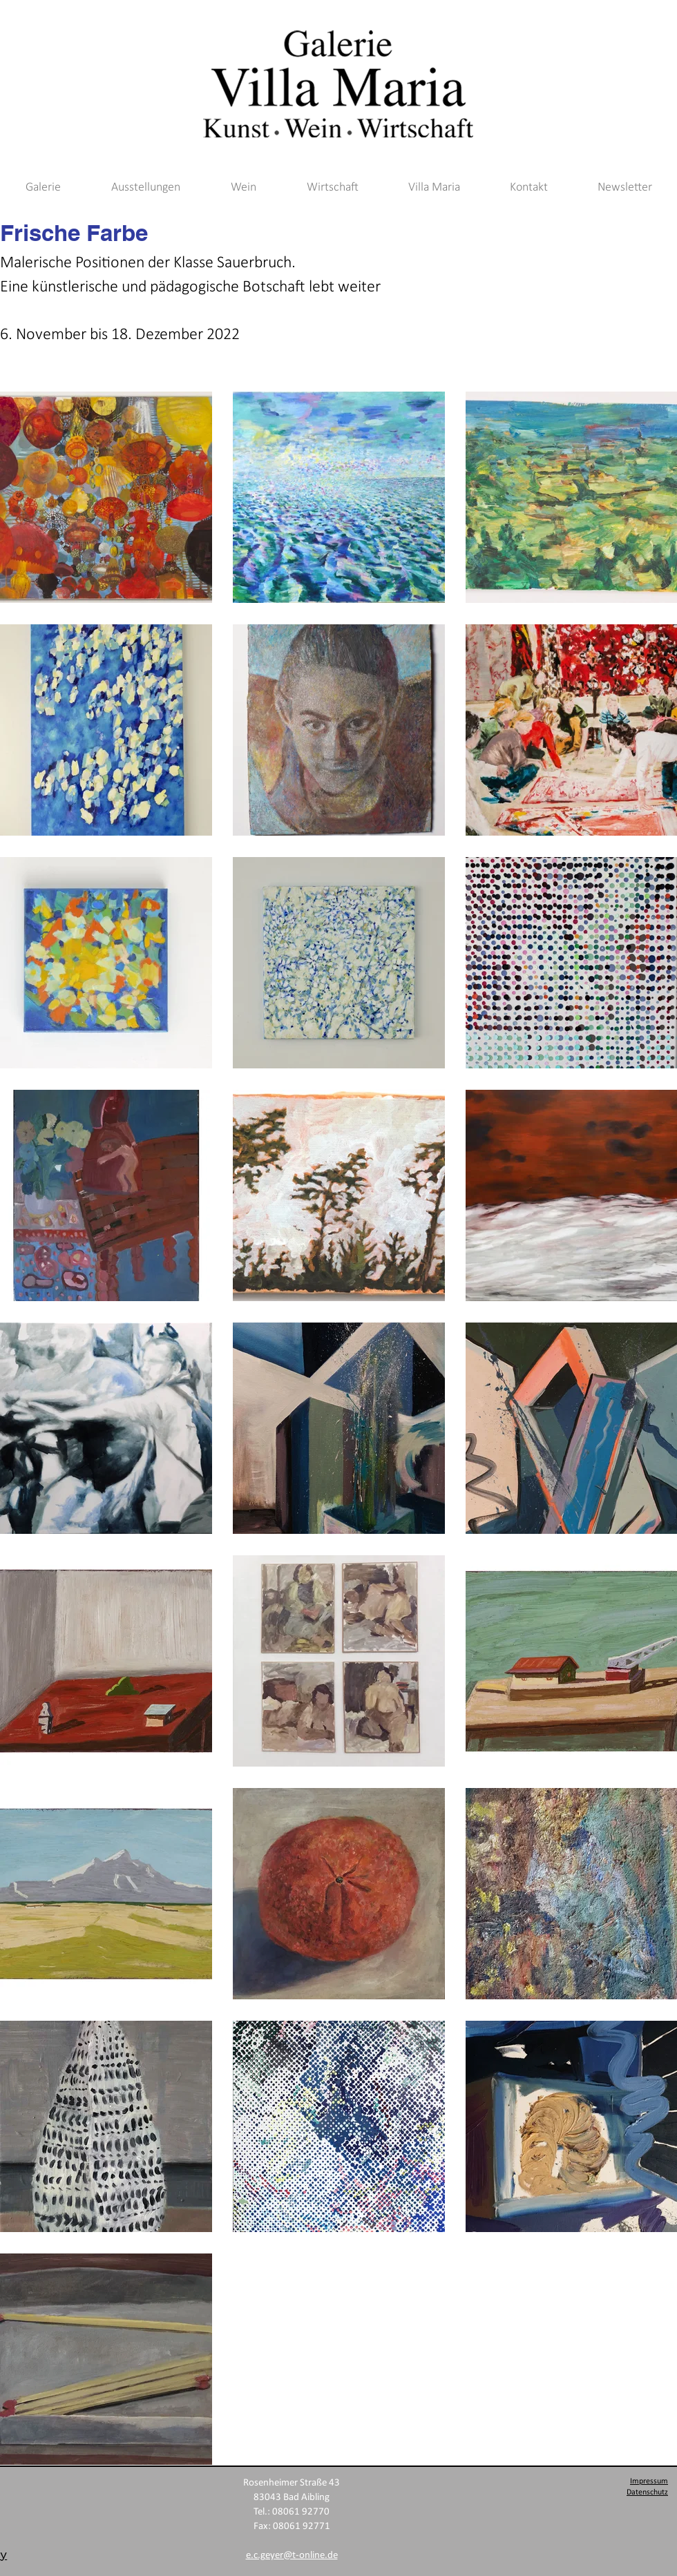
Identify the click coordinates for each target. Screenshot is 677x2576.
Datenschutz (647, 2492)
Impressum (649, 2481)
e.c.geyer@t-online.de (292, 2555)
